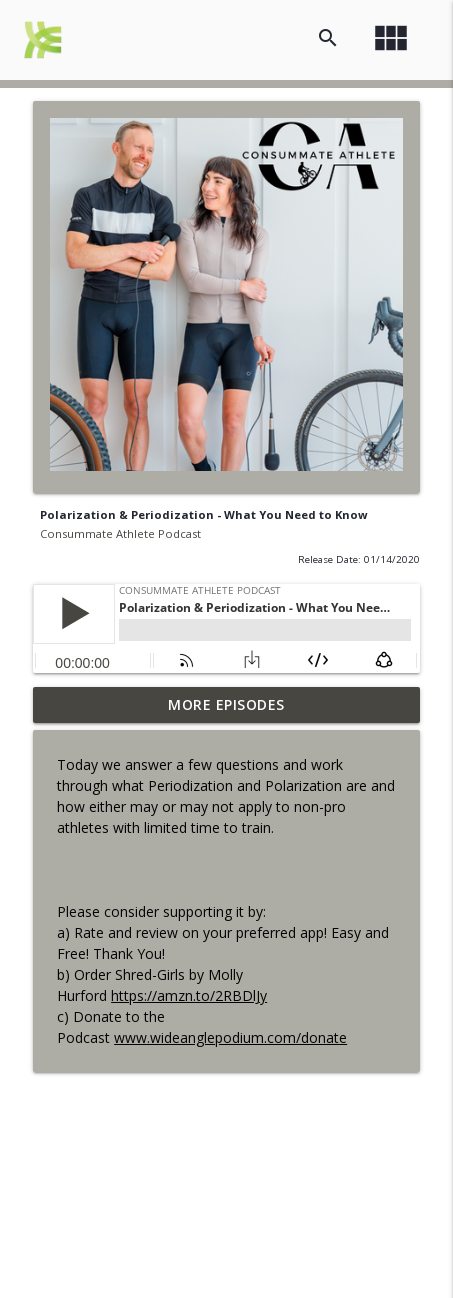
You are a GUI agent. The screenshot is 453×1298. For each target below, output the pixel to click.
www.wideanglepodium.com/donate (230, 1037)
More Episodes (226, 704)
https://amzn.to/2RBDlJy (189, 995)
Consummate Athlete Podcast (120, 533)
